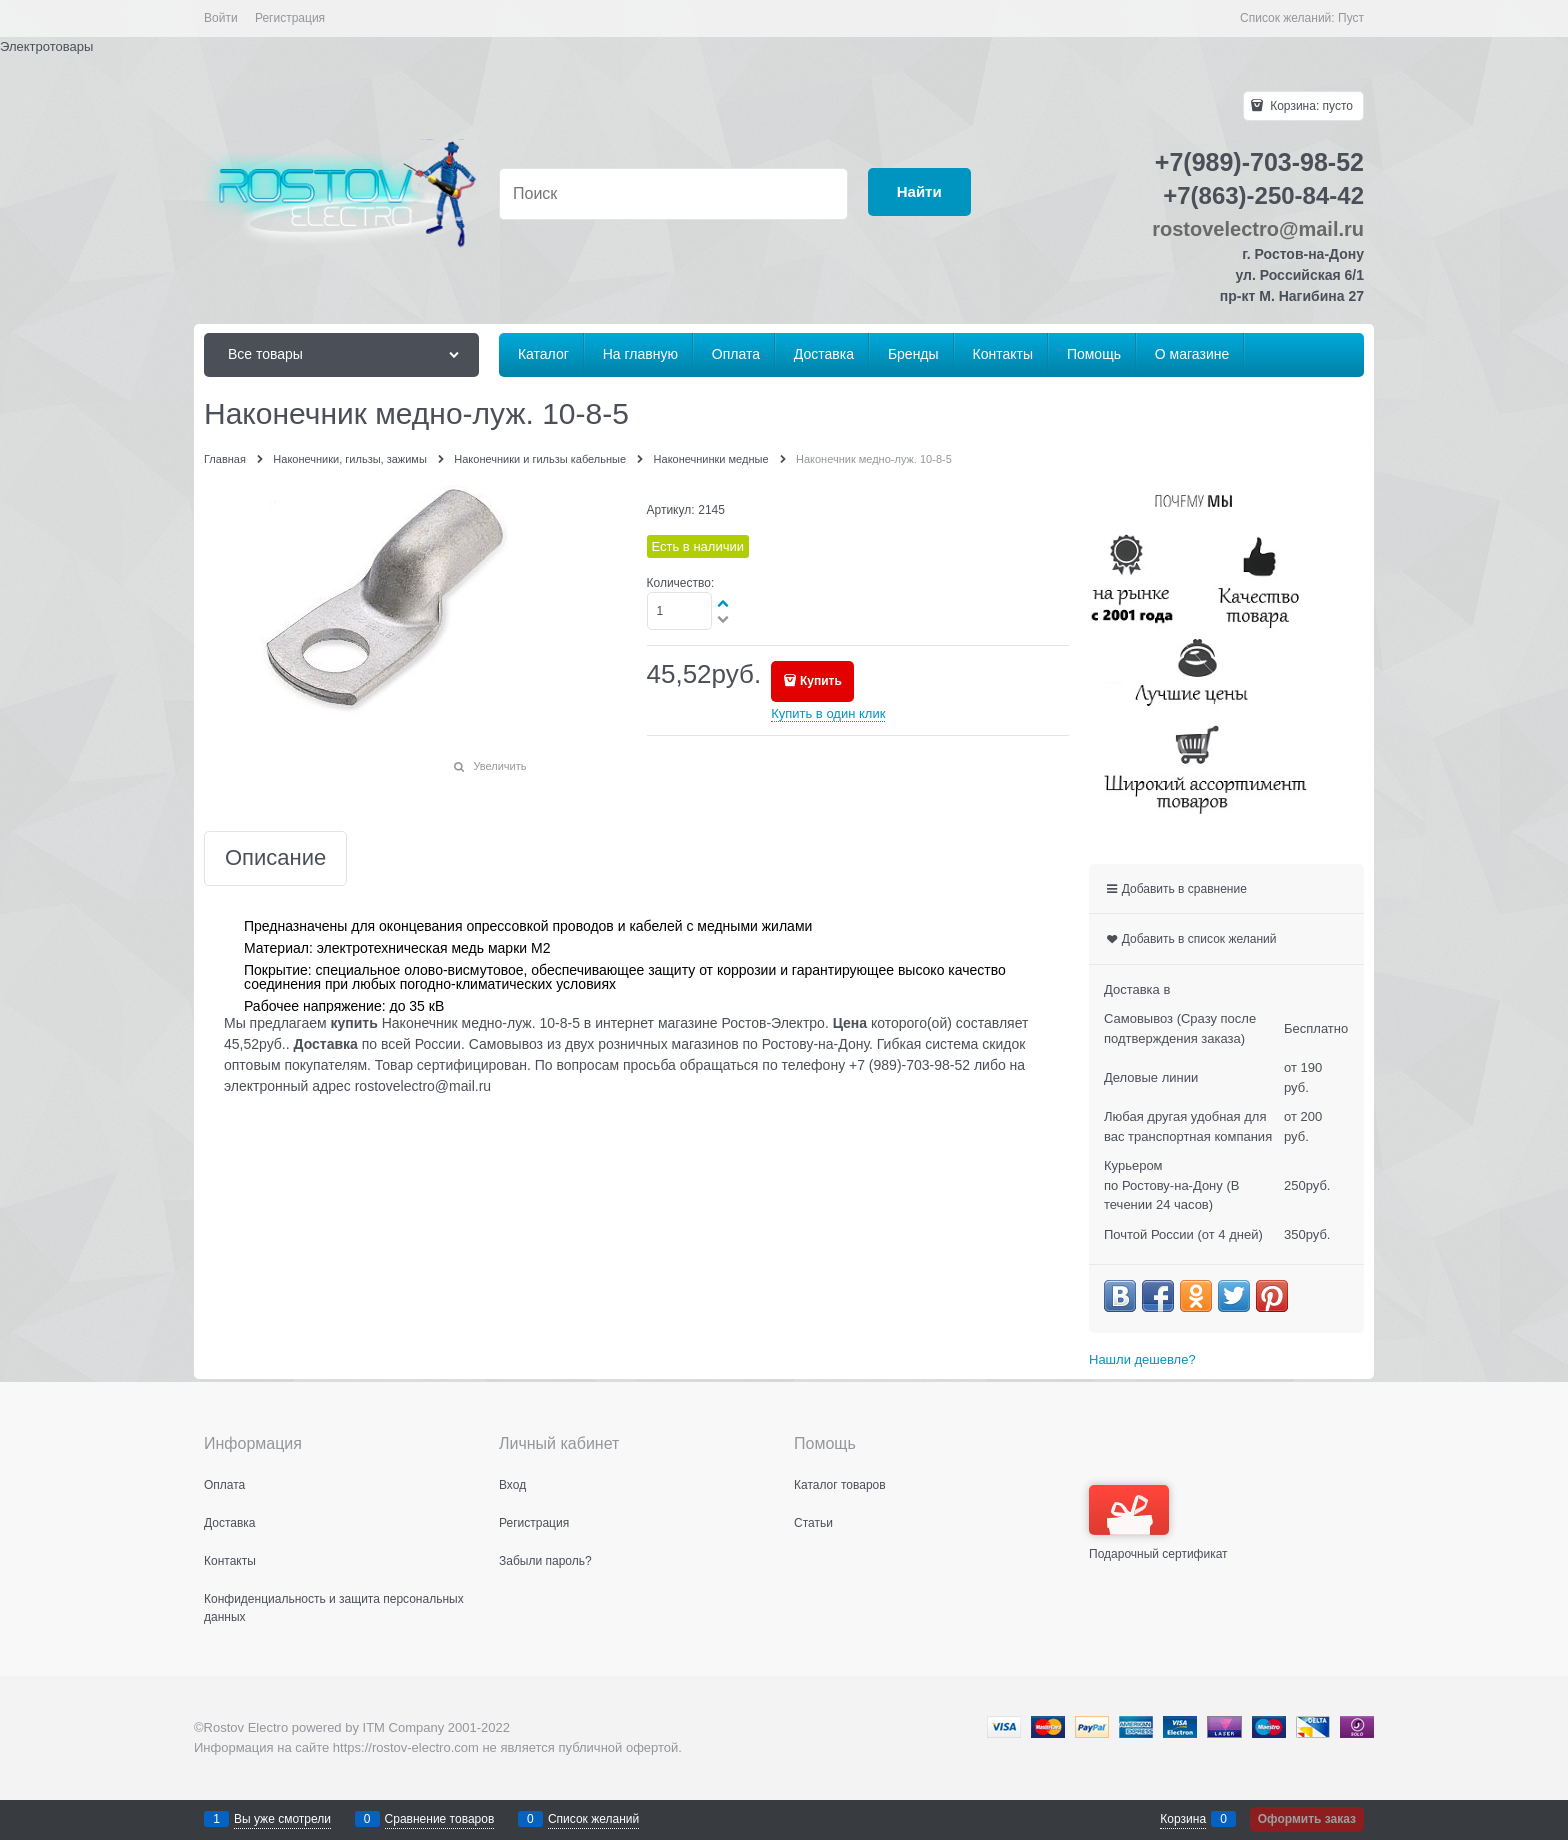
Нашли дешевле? (1142, 1359)
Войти (221, 18)
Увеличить (499, 766)
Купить (821, 681)
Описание (275, 858)
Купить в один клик (828, 713)
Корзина (1183, 1819)
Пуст (1351, 18)
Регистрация (290, 18)
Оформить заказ (1307, 1819)
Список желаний (593, 1819)
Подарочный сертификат (1158, 1523)
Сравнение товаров (440, 1819)
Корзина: (1310, 106)
